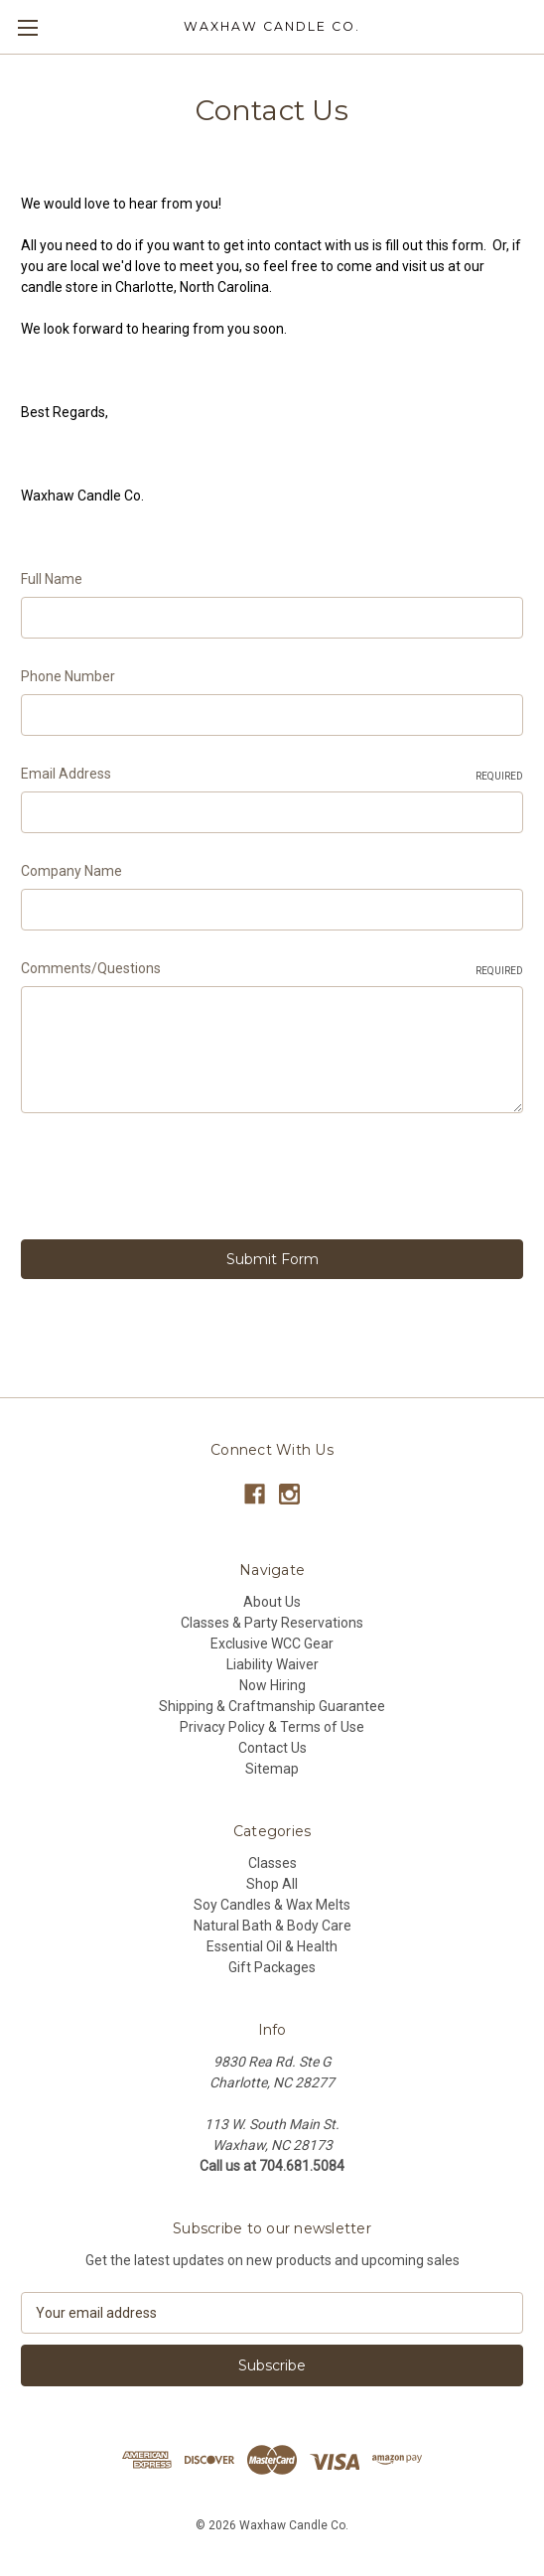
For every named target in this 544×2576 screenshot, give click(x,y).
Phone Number (68, 676)
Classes (272, 1863)
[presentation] (172, 1179)
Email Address (272, 775)
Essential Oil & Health (272, 1946)
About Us (272, 1602)
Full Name (51, 579)
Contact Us (272, 1748)
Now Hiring (272, 1685)
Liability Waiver (272, 1664)
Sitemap (272, 1769)
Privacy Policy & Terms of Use (272, 1727)
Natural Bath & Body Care (272, 1925)
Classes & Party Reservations (272, 1623)
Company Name (71, 871)
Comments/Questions (272, 969)
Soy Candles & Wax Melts (272, 1905)
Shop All (272, 1884)
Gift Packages (272, 1967)
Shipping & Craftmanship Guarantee (272, 1706)
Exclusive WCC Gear (272, 1643)
